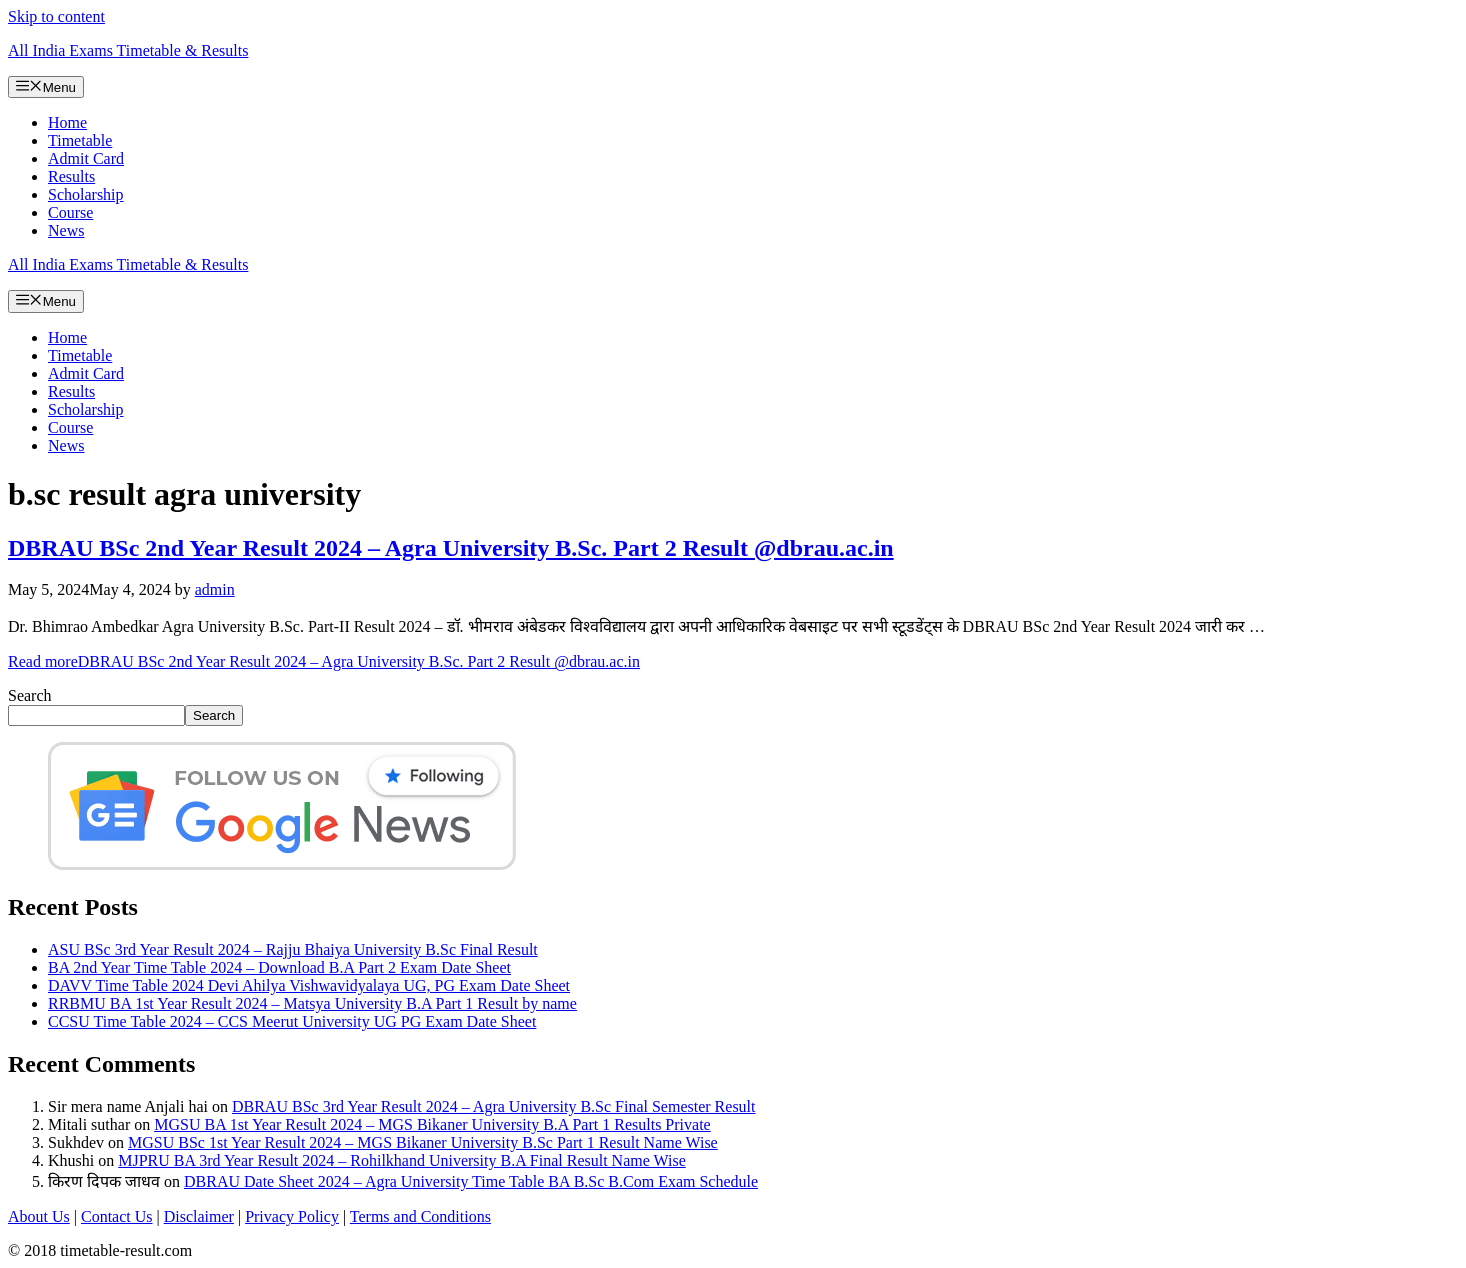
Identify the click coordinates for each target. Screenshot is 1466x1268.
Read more (324, 661)
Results (71, 176)
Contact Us (117, 1216)
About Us (39, 1216)
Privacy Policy (292, 1216)
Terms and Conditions (420, 1216)
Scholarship (86, 194)
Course (70, 212)
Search (30, 695)
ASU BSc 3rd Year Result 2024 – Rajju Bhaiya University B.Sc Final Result (293, 949)
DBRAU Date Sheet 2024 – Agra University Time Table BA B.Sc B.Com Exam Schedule (471, 1181)
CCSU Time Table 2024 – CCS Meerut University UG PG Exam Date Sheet (292, 1021)
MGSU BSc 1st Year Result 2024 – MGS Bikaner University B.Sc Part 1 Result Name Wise (423, 1142)
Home (67, 122)
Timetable (80, 140)
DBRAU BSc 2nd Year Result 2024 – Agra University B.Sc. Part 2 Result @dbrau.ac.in (451, 548)
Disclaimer (199, 1216)
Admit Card (86, 158)
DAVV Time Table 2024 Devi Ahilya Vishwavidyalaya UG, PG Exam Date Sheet (309, 985)
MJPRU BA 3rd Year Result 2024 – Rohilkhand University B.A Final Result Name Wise (402, 1160)
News (66, 230)
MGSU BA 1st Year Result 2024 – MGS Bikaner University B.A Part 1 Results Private (432, 1124)
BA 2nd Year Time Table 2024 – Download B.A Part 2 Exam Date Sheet (279, 967)
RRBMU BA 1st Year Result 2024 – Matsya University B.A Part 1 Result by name (312, 1003)
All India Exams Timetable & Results (128, 50)
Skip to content (56, 16)
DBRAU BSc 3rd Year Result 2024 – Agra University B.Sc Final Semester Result (494, 1106)
